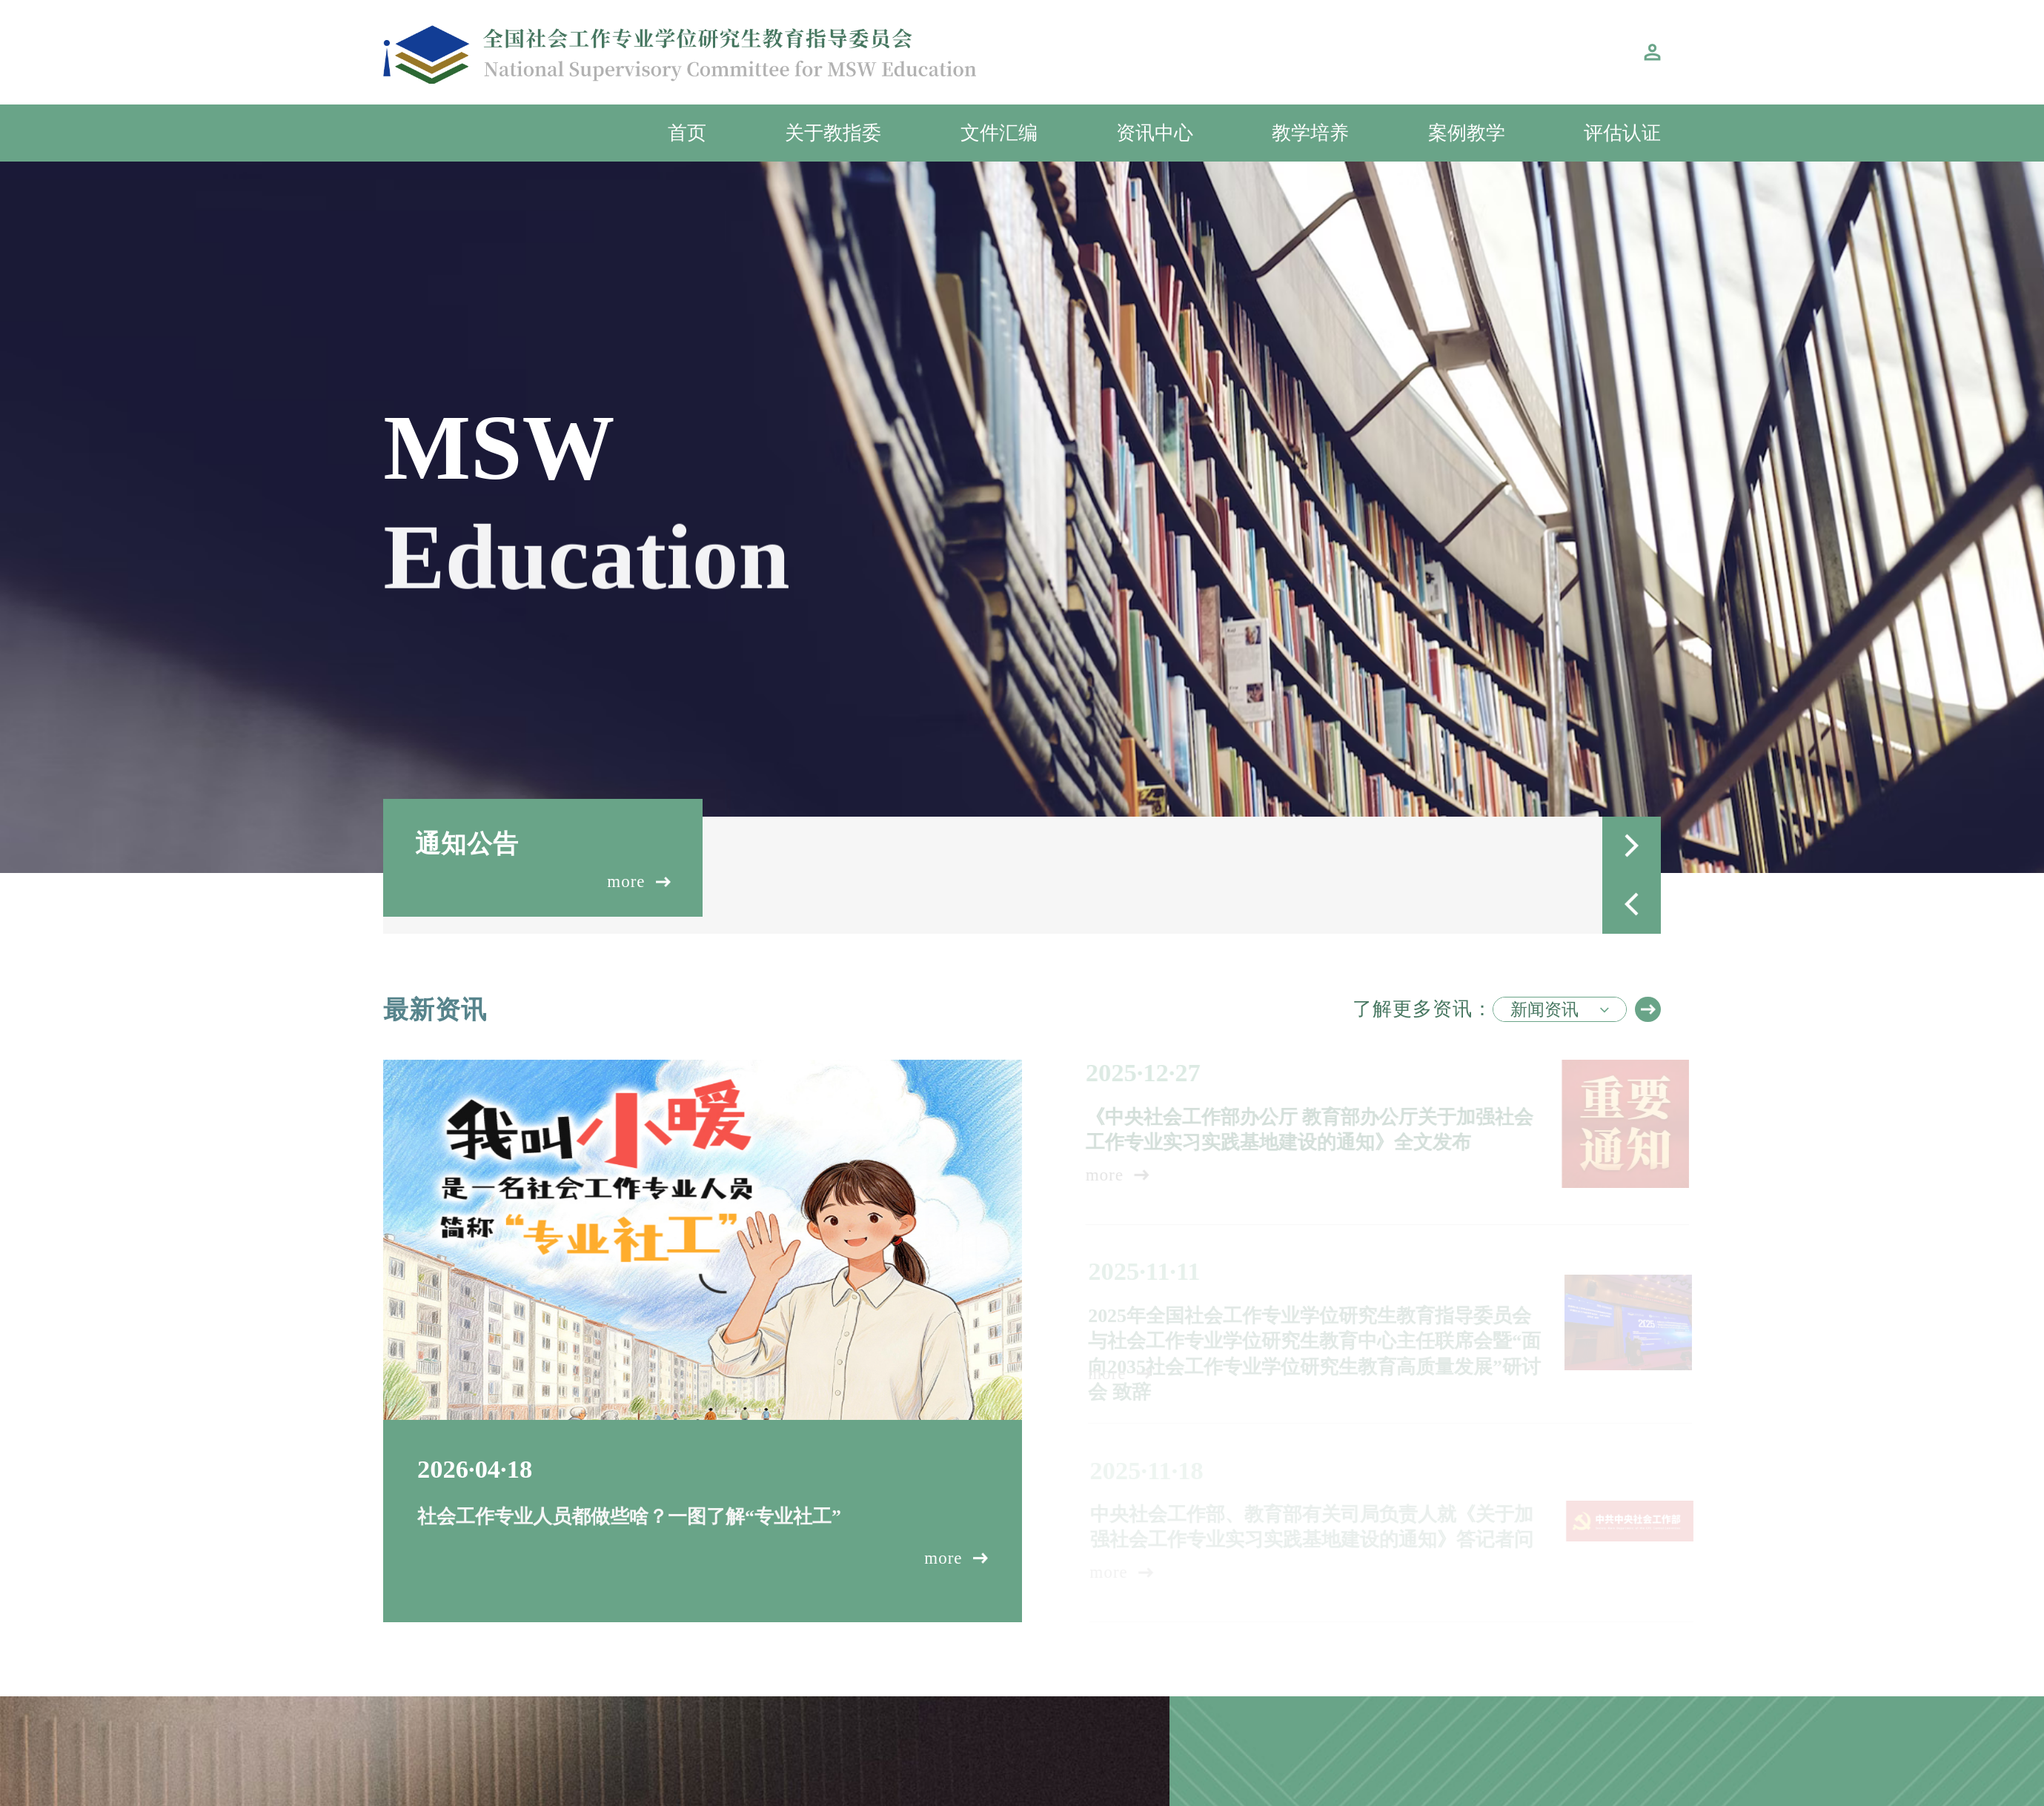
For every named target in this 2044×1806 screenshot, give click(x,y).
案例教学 (1466, 133)
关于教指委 (833, 133)
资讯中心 (1154, 133)
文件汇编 (999, 133)
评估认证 (1622, 133)
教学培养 (1310, 133)
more (639, 882)
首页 (687, 133)
